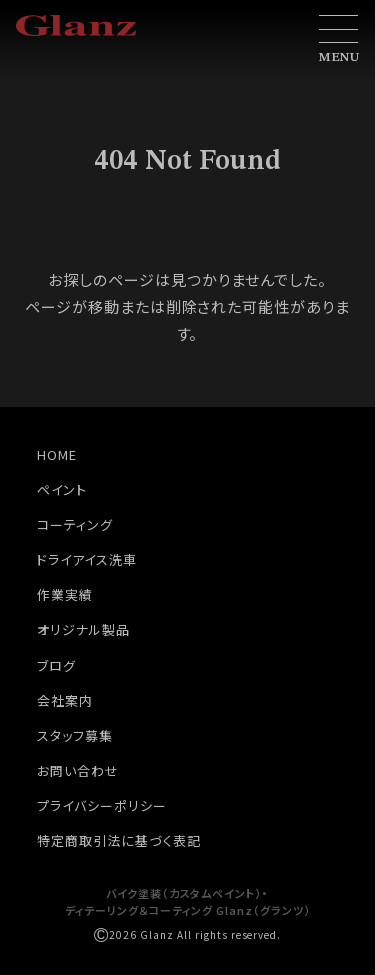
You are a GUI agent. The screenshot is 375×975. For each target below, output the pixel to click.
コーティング (75, 524)
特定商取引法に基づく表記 (119, 840)
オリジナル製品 (83, 629)
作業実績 (65, 594)
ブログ (56, 665)
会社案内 (65, 700)
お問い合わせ (78, 770)
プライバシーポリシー (102, 805)
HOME (57, 454)
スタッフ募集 (75, 735)
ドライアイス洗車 (87, 559)
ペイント (62, 489)
